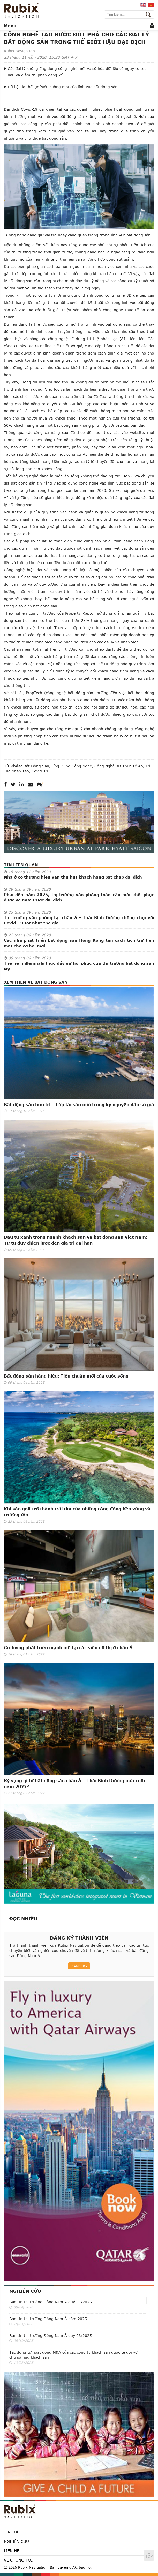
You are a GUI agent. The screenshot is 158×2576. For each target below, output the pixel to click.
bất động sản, (37, 766)
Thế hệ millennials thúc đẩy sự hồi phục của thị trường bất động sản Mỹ (79, 966)
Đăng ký (79, 1966)
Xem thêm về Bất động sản (36, 982)
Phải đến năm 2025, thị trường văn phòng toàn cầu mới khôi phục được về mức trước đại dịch (79, 897)
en (143, 5)
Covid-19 (39, 771)
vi (151, 5)
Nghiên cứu (25, 2290)
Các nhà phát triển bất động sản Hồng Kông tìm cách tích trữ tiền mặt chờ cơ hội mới (79, 943)
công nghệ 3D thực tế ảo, (118, 766)
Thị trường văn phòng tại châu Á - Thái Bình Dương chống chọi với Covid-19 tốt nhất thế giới (79, 920)
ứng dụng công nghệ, (71, 766)
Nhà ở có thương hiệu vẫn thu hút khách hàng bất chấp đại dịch (73, 877)
